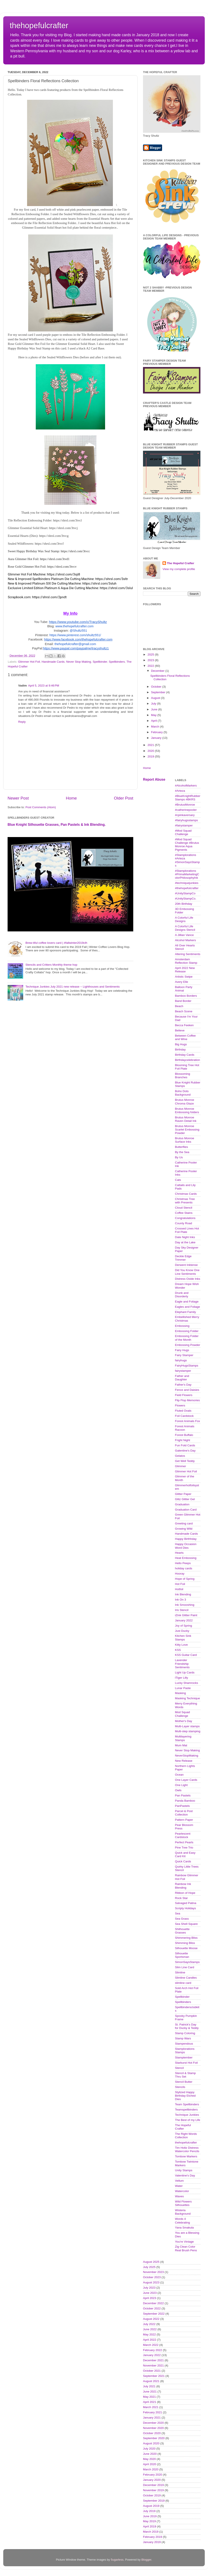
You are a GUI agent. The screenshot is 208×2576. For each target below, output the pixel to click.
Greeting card (184, 1523)
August (156, 698)
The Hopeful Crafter (180, 563)
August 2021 (151, 2381)
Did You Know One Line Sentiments (187, 1271)
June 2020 (150, 2453)
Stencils (180, 2087)
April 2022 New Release (185, 969)
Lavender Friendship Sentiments (182, 1663)
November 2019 (153, 2490)
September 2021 (154, 2376)
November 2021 (153, 2365)
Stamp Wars (183, 2038)
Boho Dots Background (183, 1093)
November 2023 (153, 2272)
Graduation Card (186, 1509)
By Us (179, 1157)
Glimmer (180, 1466)
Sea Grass (182, 1918)
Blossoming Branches (182, 1075)
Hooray (180, 1573)
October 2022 (152, 2308)
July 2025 (149, 2267)
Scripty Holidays (185, 1908)
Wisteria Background (183, 2212)
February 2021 (152, 2412)
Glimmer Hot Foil (29, 661)
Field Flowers (183, 1395)
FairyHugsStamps (186, 1365)
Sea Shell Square (186, 1923)
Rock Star (181, 1898)
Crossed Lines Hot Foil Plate (187, 1230)
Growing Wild (183, 1528)
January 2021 (152, 2417)
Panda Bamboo (185, 1800)
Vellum (179, 2180)
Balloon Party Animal (183, 988)
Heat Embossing (186, 1558)
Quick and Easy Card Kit (185, 1854)
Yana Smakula (184, 2227)
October (156, 686)
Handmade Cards (53, 661)
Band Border (183, 1001)
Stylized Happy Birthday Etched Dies (185, 2096)
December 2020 (153, 2422)
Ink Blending (183, 1594)
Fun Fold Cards (185, 1445)
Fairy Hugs (182, 1350)
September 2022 (154, 2313)
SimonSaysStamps (187, 1962)
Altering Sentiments (187, 954)
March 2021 (150, 2407)
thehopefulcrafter (39, 25)
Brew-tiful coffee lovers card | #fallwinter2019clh (56, 942)
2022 (151, 665)
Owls (178, 1790)
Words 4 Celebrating (182, 2220)
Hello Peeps (183, 1563)
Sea (177, 1913)
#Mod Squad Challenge (183, 832)
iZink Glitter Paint (186, 1615)
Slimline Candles (186, 1977)
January (156, 737)
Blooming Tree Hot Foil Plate (187, 1067)
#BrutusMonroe (185, 804)
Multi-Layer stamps (187, 1726)
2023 (151, 660)
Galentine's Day (185, 1450)
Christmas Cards (186, 1193)
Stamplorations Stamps (185, 2050)
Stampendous (184, 2043)
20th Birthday (183, 903)
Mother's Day (183, 1721)
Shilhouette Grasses (182, 1930)
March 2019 (150, 2531)
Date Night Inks (185, 1237)
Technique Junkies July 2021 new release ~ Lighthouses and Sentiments (72, 986)
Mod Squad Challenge (182, 1714)
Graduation (182, 1504)
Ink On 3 (180, 1599)
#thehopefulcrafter (187, 888)
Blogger (146, 2559)
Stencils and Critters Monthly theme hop (51, 964)
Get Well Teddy (185, 1461)
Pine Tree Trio (184, 1847)
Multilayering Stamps (183, 1738)
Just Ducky (182, 1630)
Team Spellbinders (187, 2104)
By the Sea (182, 1152)
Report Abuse (154, 779)
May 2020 (149, 2459)
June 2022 (150, 2329)
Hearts (179, 1552)
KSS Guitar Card (186, 1655)
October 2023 (152, 2277)
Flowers (180, 1405)
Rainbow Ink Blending (183, 1885)
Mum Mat (181, 1745)
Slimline (180, 1972)
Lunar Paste (183, 1688)
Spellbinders (117, 661)
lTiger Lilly (181, 1677)
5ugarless (117, 2559)
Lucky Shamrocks (186, 1683)
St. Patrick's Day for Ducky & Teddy (187, 2026)
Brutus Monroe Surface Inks (184, 1140)
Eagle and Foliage (187, 1301)
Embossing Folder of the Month (187, 1337)
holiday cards (183, 1568)
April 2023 (149, 2298)
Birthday (180, 1049)
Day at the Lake (185, 1242)
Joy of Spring (183, 1625)
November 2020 (153, 2428)
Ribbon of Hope (185, 1892)
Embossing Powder (187, 1345)
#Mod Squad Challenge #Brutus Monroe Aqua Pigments (187, 845)
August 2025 (151, 2261)
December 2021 (153, 2360)
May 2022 (149, 2334)
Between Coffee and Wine (185, 1037)
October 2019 (152, 2495)
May (154, 715)
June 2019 (150, 2516)
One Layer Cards (186, 1779)
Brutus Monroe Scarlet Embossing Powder (187, 1129)
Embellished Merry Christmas (187, 1318)
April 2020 (149, 2464)
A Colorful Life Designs (184, 919)
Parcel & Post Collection (184, 1812)
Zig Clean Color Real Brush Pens (186, 2248)
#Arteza (180, 790)
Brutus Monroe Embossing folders (187, 1110)
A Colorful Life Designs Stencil (185, 928)
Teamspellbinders (186, 2109)
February (157, 732)
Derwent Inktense (186, 1265)
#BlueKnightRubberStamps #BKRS (187, 797)
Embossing (182, 1325)
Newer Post (18, 798)
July (154, 703)
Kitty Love (181, 1644)
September (158, 692)
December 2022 (153, 2303)
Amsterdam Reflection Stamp (186, 961)
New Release (183, 1760)
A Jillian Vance (184, 935)
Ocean (179, 1774)
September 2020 (154, 2438)
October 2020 (152, 2433)
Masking (180, 1693)
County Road (183, 1223)
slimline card (183, 1982)
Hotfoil (179, 1589)
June (154, 709)
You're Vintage (184, 2241)
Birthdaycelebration (187, 1060)
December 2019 (153, 2485)
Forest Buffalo (184, 1435)
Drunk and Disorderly (181, 1294)
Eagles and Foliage (187, 1306)
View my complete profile (178, 569)
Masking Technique (187, 1698)
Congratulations (185, 1218)
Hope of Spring (185, 1578)
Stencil (179, 2068)
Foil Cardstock (184, 1415)
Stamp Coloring (185, 2033)
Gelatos (180, 1455)
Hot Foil (180, 1584)
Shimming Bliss (185, 1943)
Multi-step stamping (187, 1731)
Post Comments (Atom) (41, 807)
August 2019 (151, 2505)
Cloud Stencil (183, 1207)
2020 (151, 750)
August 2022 (151, 2318)
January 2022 (184, 1620)
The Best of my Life (187, 2120)
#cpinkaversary (185, 815)
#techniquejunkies (186, 883)
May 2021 (149, 2396)
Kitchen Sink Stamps (183, 1637)
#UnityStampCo (185, 893)
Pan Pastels (183, 1795)
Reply (22, 721)
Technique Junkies (187, 2114)
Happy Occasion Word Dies (186, 1545)
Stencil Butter (183, 2081)
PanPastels (182, 1805)
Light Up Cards (185, 1672)
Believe (180, 1030)
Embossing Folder (187, 1331)
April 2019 (149, 2526)
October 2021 (152, 2370)
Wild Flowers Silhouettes (183, 2203)
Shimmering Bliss (186, 1937)
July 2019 (149, 2511)
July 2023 (149, 2287)
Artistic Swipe (184, 976)
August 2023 (151, 2282)
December (158, 670)
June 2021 (150, 2391)
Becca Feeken (184, 1025)
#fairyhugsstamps (186, 820)
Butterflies (181, 1147)
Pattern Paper (184, 1819)
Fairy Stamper (184, 1355)
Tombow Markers (186, 2156)
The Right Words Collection (186, 2135)
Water (179, 2186)
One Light (181, 1785)
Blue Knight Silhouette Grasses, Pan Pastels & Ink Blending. (57, 824)
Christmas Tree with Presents (185, 1200)
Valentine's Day (185, 2175)
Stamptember (184, 2057)
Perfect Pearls (184, 1842)
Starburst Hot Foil (186, 2062)
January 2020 (152, 2479)
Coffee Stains (184, 1212)
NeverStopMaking (186, 1755)
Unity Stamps (183, 2170)
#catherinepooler (186, 809)
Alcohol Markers (185, 940)
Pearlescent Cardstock (182, 1835)
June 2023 (150, 2292)
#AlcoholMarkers (186, 785)
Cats (178, 1179)
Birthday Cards (184, 1054)
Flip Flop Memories (187, 1400)
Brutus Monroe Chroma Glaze (184, 1101)
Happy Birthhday (186, 1538)
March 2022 (150, 2345)
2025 (151, 654)
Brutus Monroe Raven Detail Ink (186, 1119)
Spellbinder (100, 661)
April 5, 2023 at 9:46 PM (43, 685)
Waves (179, 2196)
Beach (179, 1006)
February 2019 (152, 2536)
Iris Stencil (181, 1610)
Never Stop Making (78, 661)
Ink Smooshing (184, 1604)
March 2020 (150, 2469)
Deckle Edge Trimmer (183, 1258)
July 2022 (149, 2324)
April (154, 720)
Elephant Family (185, 1312)
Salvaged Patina (185, 1903)
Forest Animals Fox (187, 1421)
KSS (178, 1650)
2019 (151, 756)
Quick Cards (183, 1861)
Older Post (123, 798)
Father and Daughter (182, 1377)
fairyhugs (181, 1360)
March (155, 726)
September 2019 (154, 2500)
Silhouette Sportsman (182, 1955)
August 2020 (151, 2443)
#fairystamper (184, 825)
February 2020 (152, 2474)
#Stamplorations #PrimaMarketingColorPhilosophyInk (187, 874)
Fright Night (182, 1440)
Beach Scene (183, 1011)
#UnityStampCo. (185, 898)
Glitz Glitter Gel (185, 1499)
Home (71, 798)
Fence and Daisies (187, 1389)
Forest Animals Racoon (184, 1428)
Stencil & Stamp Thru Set (185, 2074)
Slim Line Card (184, 1967)
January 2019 (152, 2542)
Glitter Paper (183, 1494)
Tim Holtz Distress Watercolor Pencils (187, 2149)
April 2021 (149, 2402)
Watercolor (182, 2191)
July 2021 (149, 2386)
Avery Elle (181, 981)
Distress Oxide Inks (187, 1278)
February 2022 (152, 2350)
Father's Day (183, 1384)
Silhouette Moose (186, 1948)
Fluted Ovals (183, 1410)
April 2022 (149, 2339)
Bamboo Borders (186, 995)
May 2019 (149, 2521)
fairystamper (183, 1370)
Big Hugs (181, 1044)
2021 (151, 745)
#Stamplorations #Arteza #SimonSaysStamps (187, 860)
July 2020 (149, 2448)
